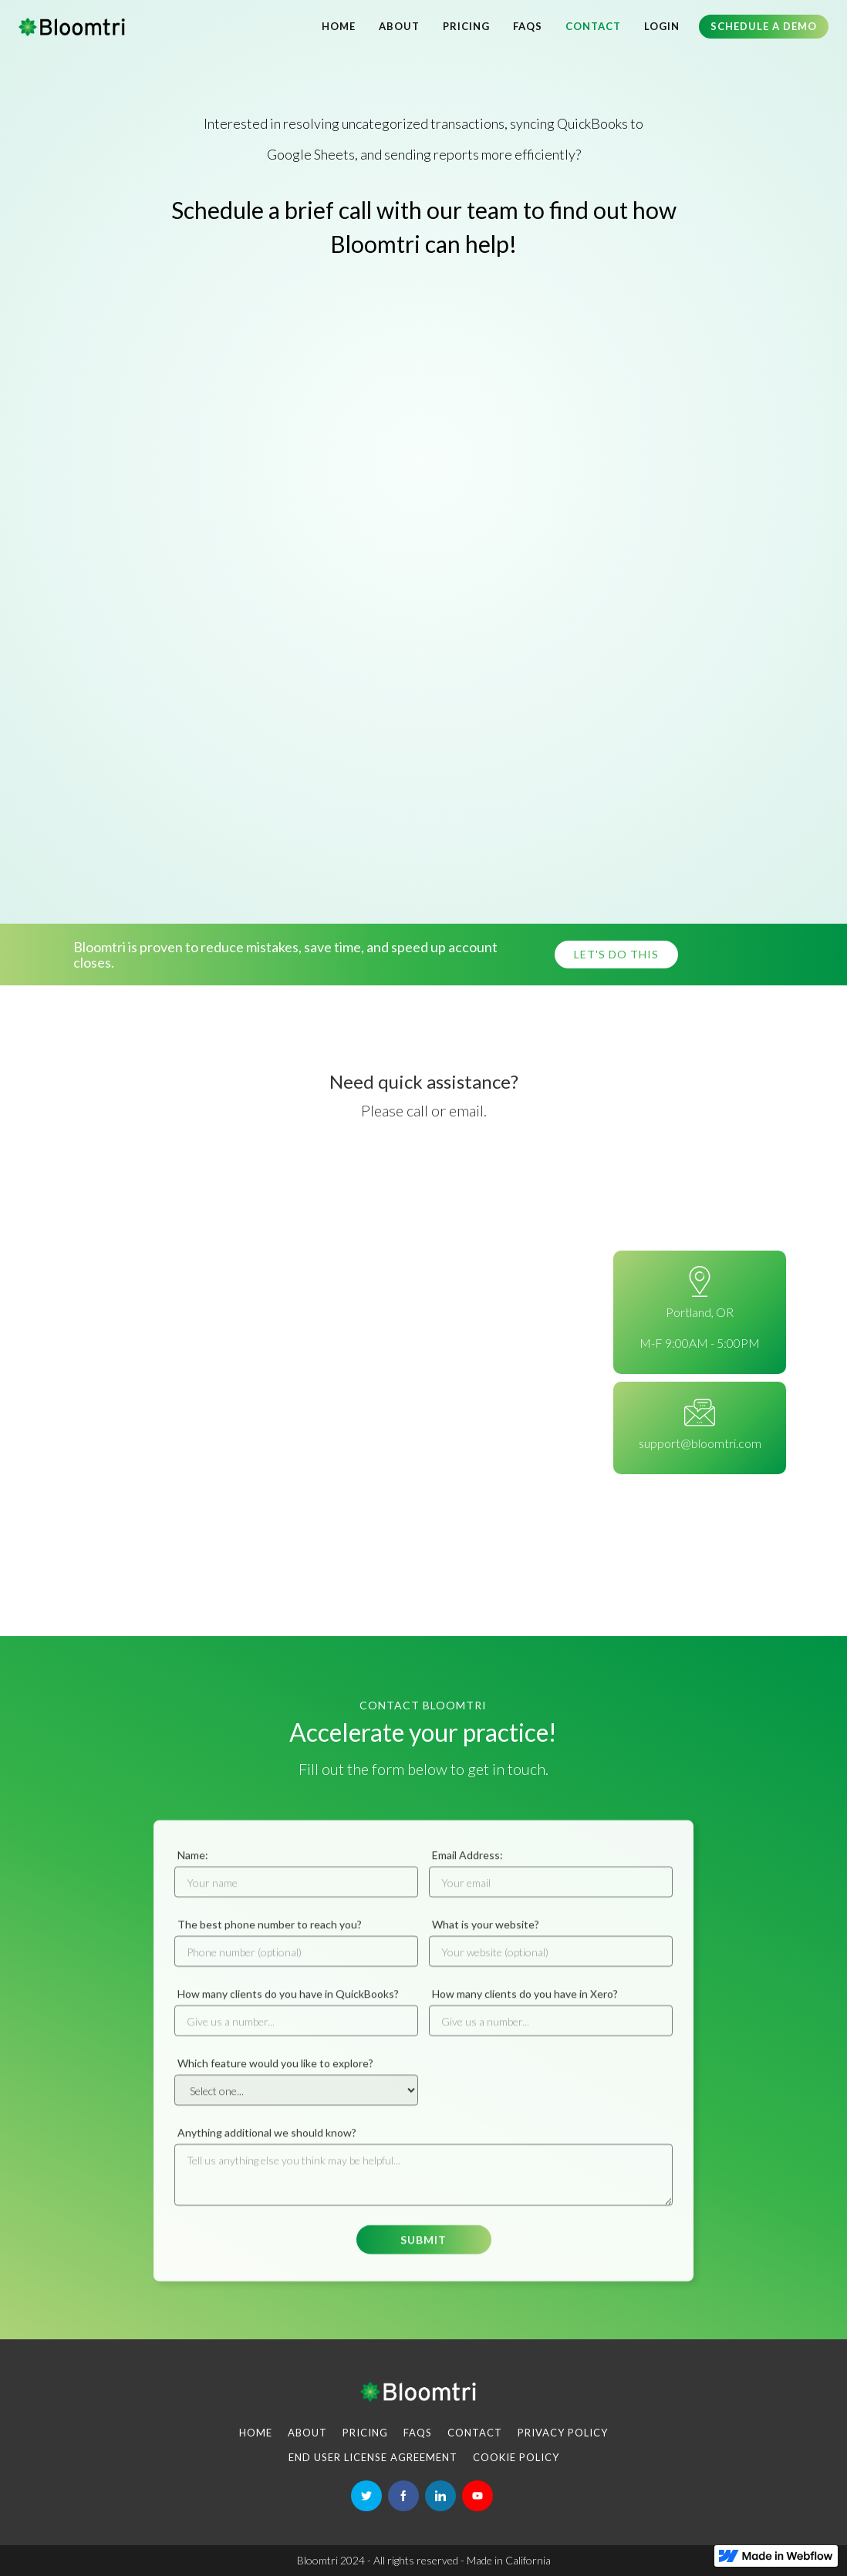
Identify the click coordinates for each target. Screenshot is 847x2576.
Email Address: (467, 1866)
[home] (72, 27)
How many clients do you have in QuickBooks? (288, 2005)
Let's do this (616, 954)
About (399, 26)
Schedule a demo (763, 26)
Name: (192, 1866)
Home (339, 26)
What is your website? (485, 1935)
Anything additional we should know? (266, 2143)
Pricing (466, 26)
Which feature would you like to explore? (275, 2074)
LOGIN (662, 26)
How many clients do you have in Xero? (525, 2005)
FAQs (527, 26)
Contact (593, 26)
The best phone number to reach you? (269, 1935)
